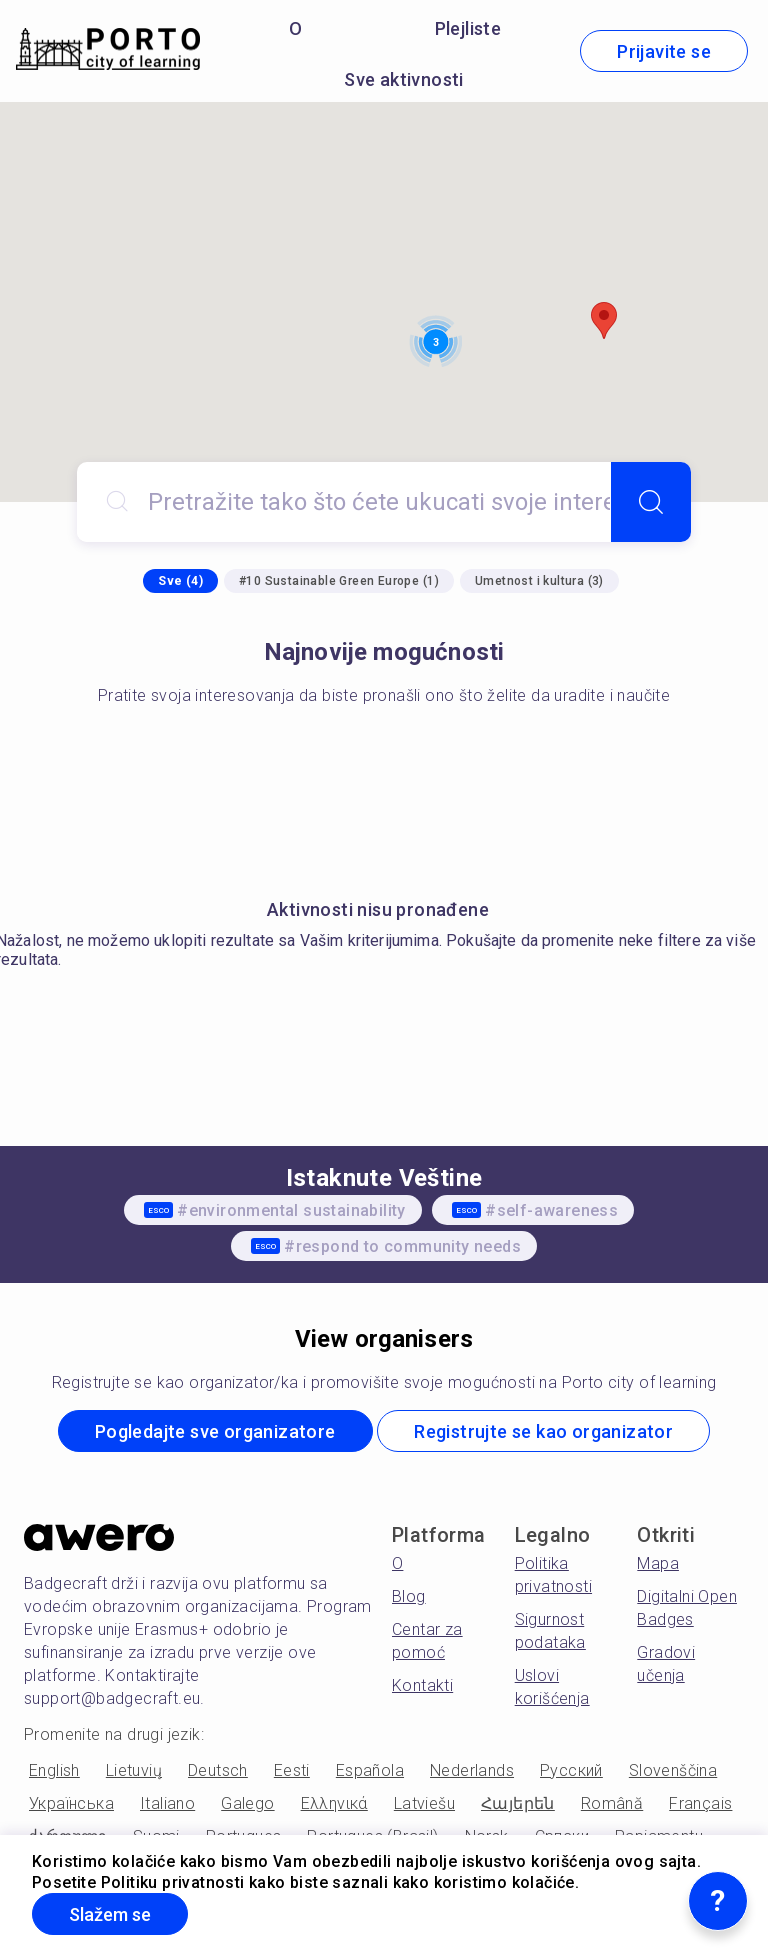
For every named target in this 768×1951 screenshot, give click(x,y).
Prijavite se (664, 51)
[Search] (651, 502)
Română (612, 1803)
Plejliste (468, 28)
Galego (247, 1803)
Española (370, 1770)
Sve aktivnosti (404, 79)
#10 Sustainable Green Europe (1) (339, 581)
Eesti (292, 1770)
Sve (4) (180, 581)
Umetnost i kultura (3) (539, 581)
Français (700, 1803)
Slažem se (110, 1914)
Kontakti (422, 1685)
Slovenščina (673, 1770)
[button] (604, 320)
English (54, 1770)
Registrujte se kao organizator (543, 1431)
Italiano (167, 1803)
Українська (71, 1803)
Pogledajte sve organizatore (215, 1431)
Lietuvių (134, 1770)
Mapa (658, 1563)
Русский (571, 1770)
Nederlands (472, 1770)
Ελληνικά (334, 1803)
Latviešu (424, 1803)
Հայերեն (518, 1803)
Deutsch (218, 1770)
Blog (409, 1596)
